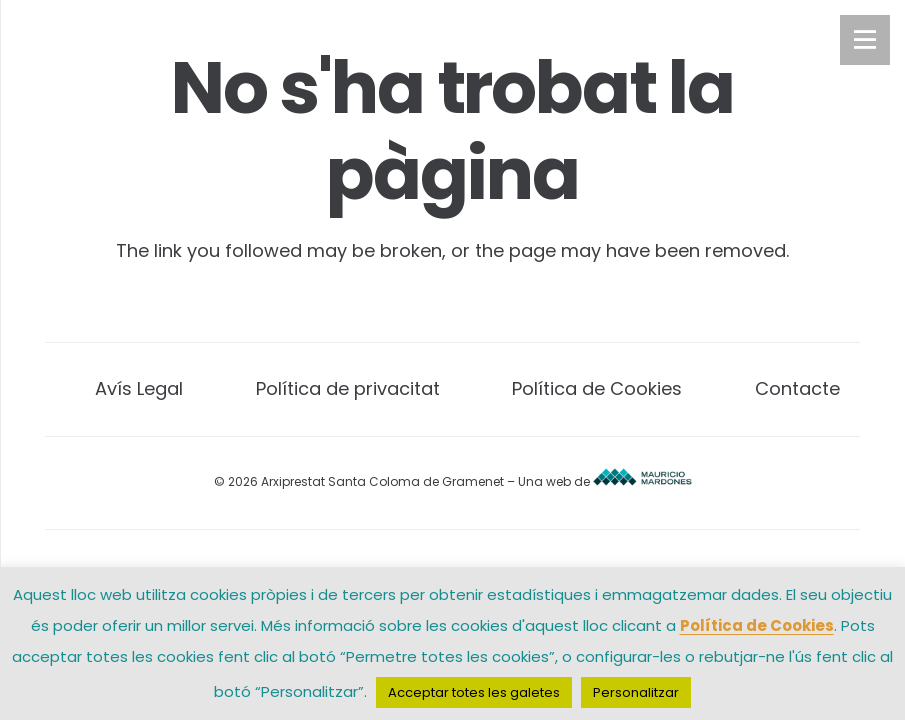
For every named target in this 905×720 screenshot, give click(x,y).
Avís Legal (139, 388)
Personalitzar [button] (636, 692)
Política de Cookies (597, 388)
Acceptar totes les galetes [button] (474, 692)
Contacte (797, 388)
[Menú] (865, 40)
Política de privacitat (348, 388)
